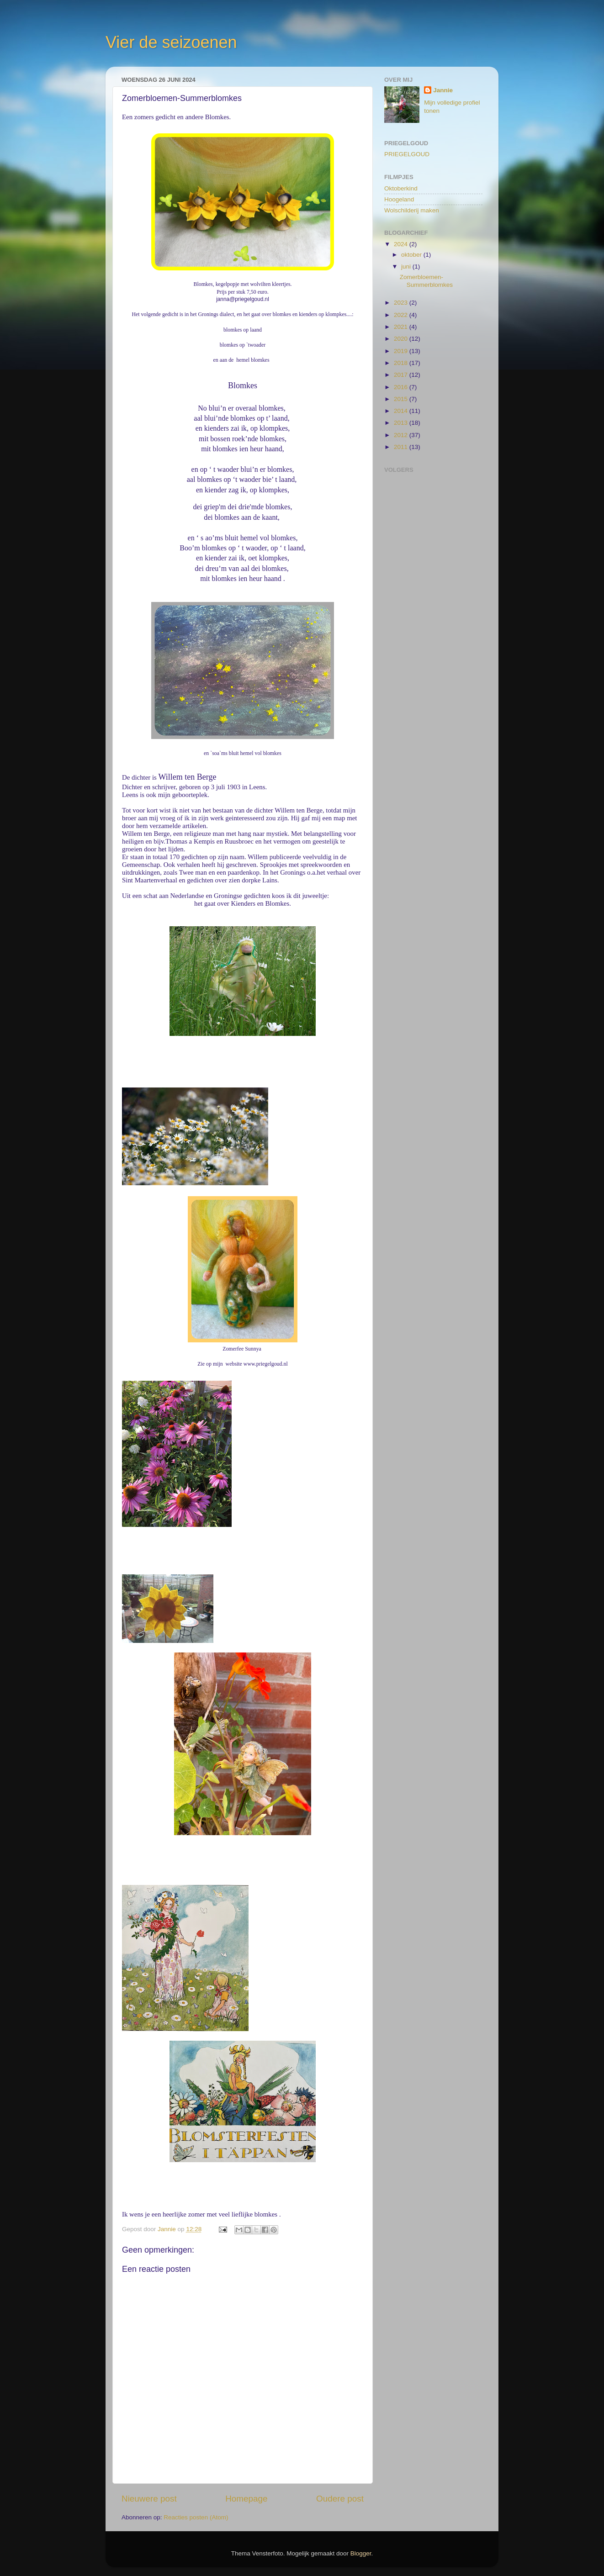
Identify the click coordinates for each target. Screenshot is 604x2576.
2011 (401, 446)
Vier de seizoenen (171, 42)
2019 (401, 351)
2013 (401, 422)
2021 (401, 326)
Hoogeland (399, 199)
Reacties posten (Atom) (196, 2517)
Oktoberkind (401, 188)
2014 (401, 410)
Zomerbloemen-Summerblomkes (426, 281)
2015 (401, 399)
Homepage (246, 2498)
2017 (401, 374)
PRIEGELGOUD (406, 154)
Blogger (360, 2553)
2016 (401, 387)
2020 (401, 338)
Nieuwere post (149, 2498)
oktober (412, 254)
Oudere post (340, 2498)
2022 (401, 314)
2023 (401, 302)
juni (407, 266)
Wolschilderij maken (411, 210)
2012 (401, 435)
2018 (401, 362)
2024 (401, 244)
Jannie (443, 90)
